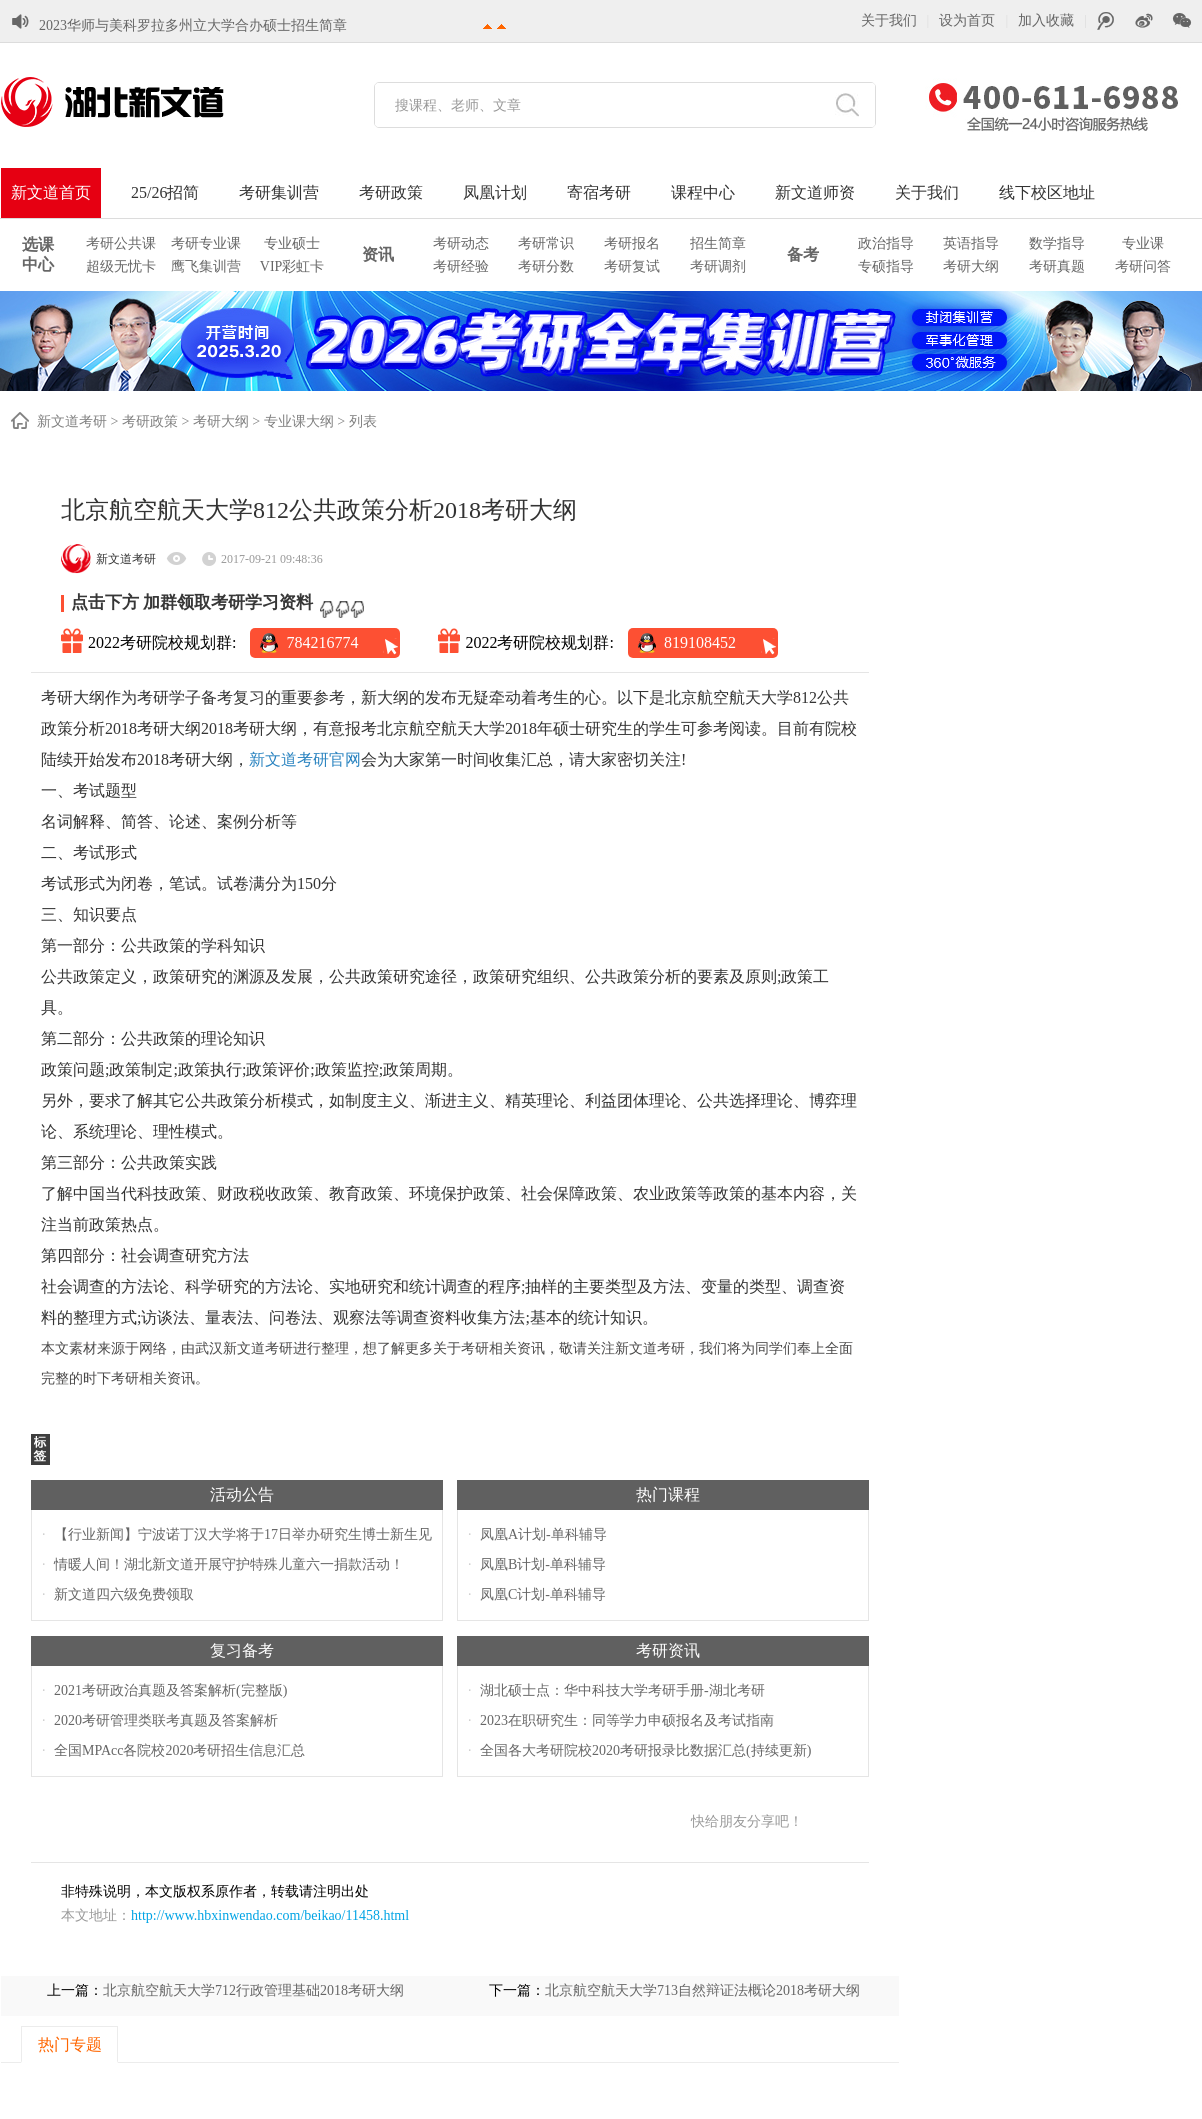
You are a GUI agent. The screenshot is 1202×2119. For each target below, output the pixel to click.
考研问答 (1143, 266)
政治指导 (886, 243)
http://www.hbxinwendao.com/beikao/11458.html (270, 1915)
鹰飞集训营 (206, 266)
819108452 (700, 642)
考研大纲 (971, 266)
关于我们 (889, 20)
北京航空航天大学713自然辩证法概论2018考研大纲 (702, 1990)
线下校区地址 (1047, 192)
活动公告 (242, 1494)
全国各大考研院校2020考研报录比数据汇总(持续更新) (645, 1750)
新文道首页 (51, 192)
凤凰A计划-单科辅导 (543, 1534)
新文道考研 (72, 421)
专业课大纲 (299, 421)
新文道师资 (815, 192)
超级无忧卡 (121, 266)
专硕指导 (886, 266)
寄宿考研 (599, 192)
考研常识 (546, 243)
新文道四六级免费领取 (124, 1594)
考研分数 (546, 266)
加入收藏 (1046, 20)
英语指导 (971, 243)
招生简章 (718, 243)
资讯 (378, 254)
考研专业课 (206, 243)
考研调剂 (718, 266)
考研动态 (461, 243)
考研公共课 (121, 243)
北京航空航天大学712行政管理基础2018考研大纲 (253, 1990)
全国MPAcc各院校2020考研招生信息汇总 (180, 1750)
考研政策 (391, 192)
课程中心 (703, 192)
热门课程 (668, 1494)
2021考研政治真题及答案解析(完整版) (170, 1690)
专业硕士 (292, 243)
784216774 (322, 642)
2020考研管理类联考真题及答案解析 (166, 1720)
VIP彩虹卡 (292, 266)
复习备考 (242, 1650)
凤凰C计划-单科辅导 (543, 1594)
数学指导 (1057, 243)
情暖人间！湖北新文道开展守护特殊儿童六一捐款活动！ (229, 1564)
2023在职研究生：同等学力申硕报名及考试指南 (627, 1720)
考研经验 (461, 266)
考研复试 (632, 266)
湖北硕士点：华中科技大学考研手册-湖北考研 (622, 1690)
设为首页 (967, 20)
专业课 (1143, 243)
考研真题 (1057, 266)
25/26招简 (165, 192)
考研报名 (632, 243)
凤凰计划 (495, 192)
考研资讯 (668, 1650)
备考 (803, 254)
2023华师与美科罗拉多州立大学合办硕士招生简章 (193, 25)
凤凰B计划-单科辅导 (543, 1564)
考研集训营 (279, 192)
